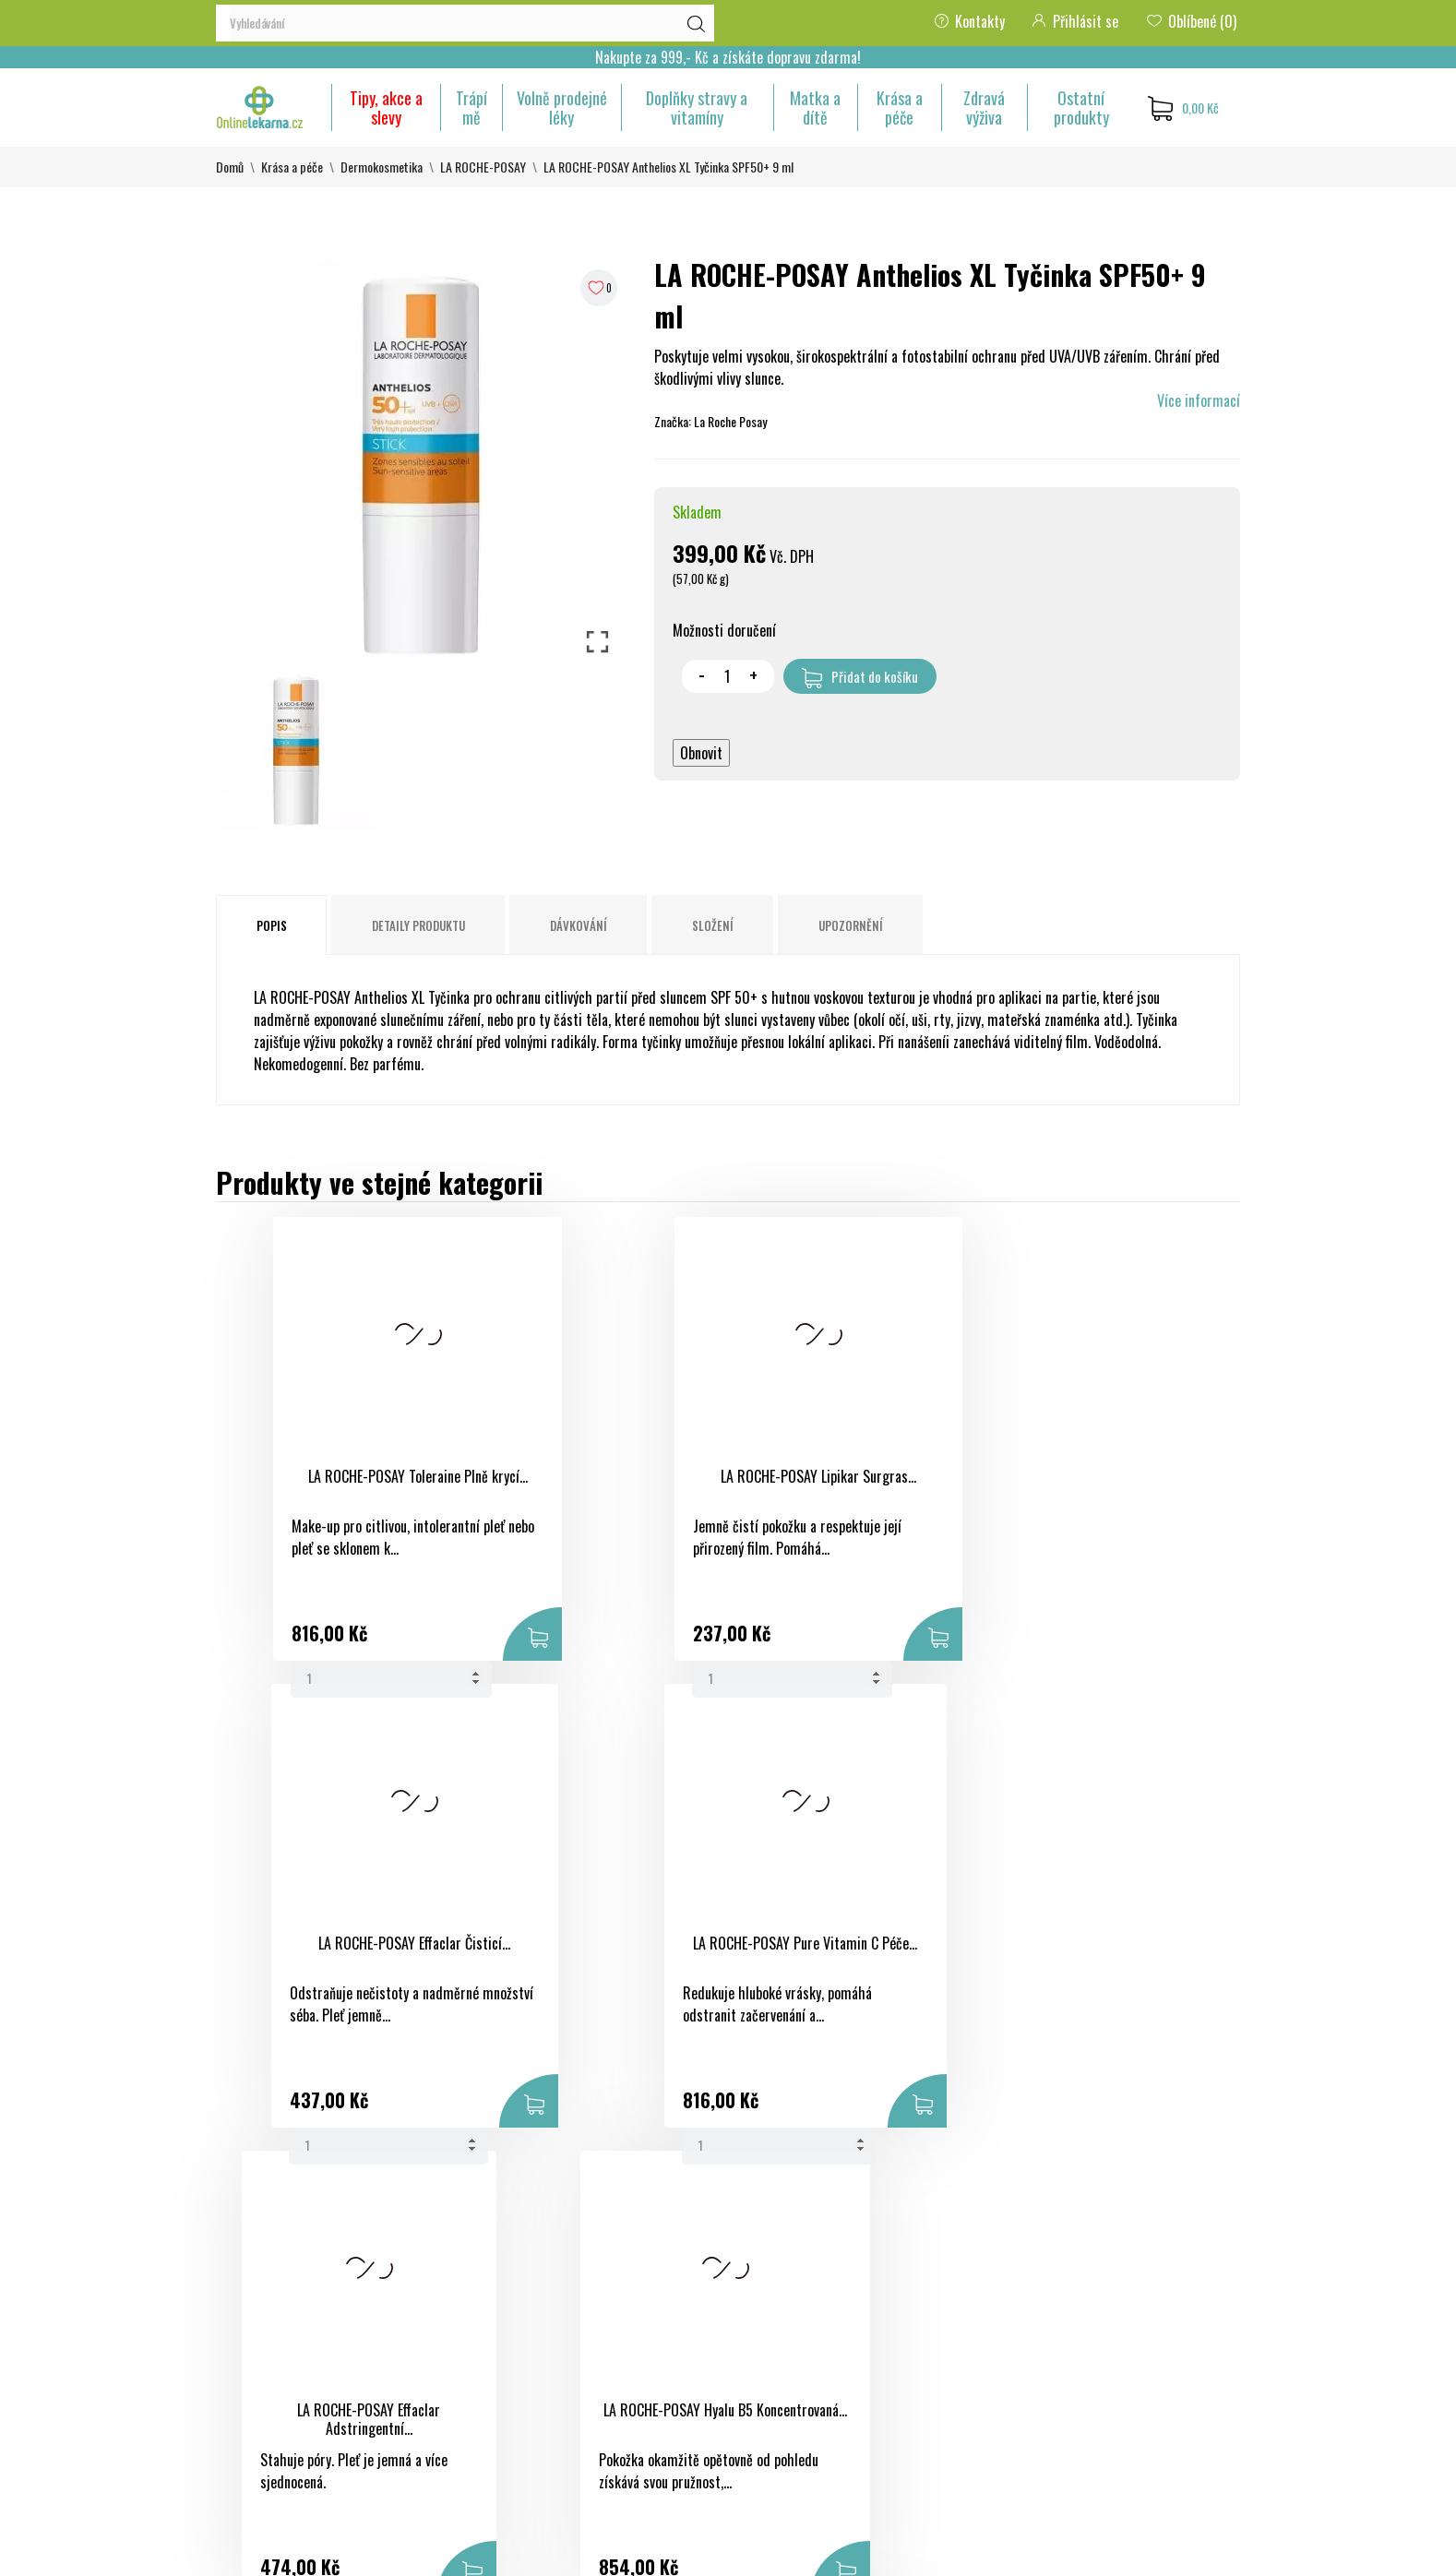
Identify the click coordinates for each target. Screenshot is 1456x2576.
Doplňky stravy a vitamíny (696, 107)
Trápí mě (471, 107)
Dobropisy (945, 2326)
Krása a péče (900, 107)
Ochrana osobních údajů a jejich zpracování (814, 2337)
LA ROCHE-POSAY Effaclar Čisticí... (837, 1476)
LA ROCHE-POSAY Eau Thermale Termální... (1085, 1953)
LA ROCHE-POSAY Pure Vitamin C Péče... (1084, 1486)
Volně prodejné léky (562, 107)
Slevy (581, 2259)
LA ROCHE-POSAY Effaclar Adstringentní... (340, 1953)
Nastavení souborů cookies (945, 2448)
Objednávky (948, 2293)
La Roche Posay (730, 421)
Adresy (936, 2359)
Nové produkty (607, 2293)
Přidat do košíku (860, 677)
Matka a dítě (815, 107)
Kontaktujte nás (786, 2381)
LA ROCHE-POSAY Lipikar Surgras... (588, 1476)
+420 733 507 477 (269, 2398)
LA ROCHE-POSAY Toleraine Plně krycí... (340, 1486)
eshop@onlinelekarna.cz (284, 2431)
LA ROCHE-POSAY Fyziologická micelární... (837, 1953)
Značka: (672, 421)
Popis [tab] (272, 925)
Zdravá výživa (984, 107)
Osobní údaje (953, 2259)
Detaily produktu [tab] (418, 925)
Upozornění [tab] (850, 925)
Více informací (1198, 400)
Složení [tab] (713, 925)
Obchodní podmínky (797, 2259)
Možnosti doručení (724, 630)
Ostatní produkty (1081, 107)
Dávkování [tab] (578, 925)
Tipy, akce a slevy (386, 107)
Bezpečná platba (787, 2293)
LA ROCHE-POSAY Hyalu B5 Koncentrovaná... (588, 1953)
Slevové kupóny (958, 2392)
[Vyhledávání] (465, 23)
